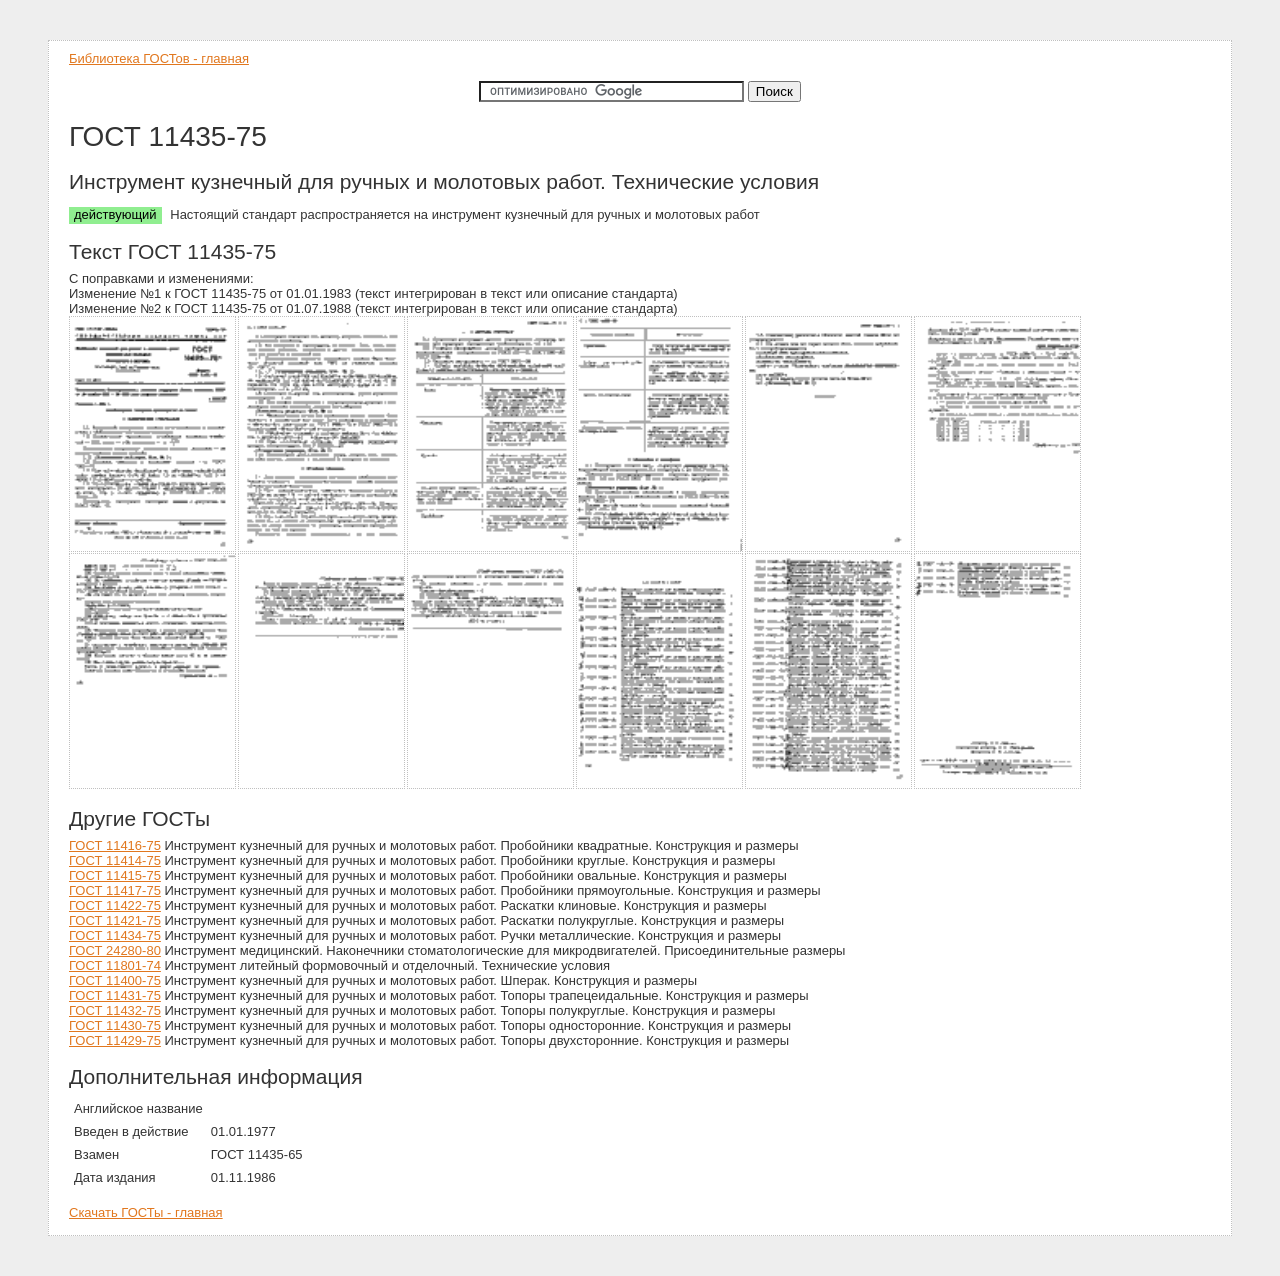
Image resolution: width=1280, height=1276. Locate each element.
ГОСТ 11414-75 (115, 860)
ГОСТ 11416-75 (115, 845)
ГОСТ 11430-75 (115, 1025)
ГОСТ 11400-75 (115, 980)
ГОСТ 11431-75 (115, 995)
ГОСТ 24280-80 (115, 950)
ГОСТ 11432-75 (115, 1010)
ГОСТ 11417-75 (115, 890)
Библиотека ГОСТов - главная (159, 58)
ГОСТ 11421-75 (115, 920)
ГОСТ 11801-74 (115, 965)
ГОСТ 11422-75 (115, 905)
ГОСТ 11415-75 (115, 875)
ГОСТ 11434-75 (115, 935)
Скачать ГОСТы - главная (146, 1212)
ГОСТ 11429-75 (115, 1040)
